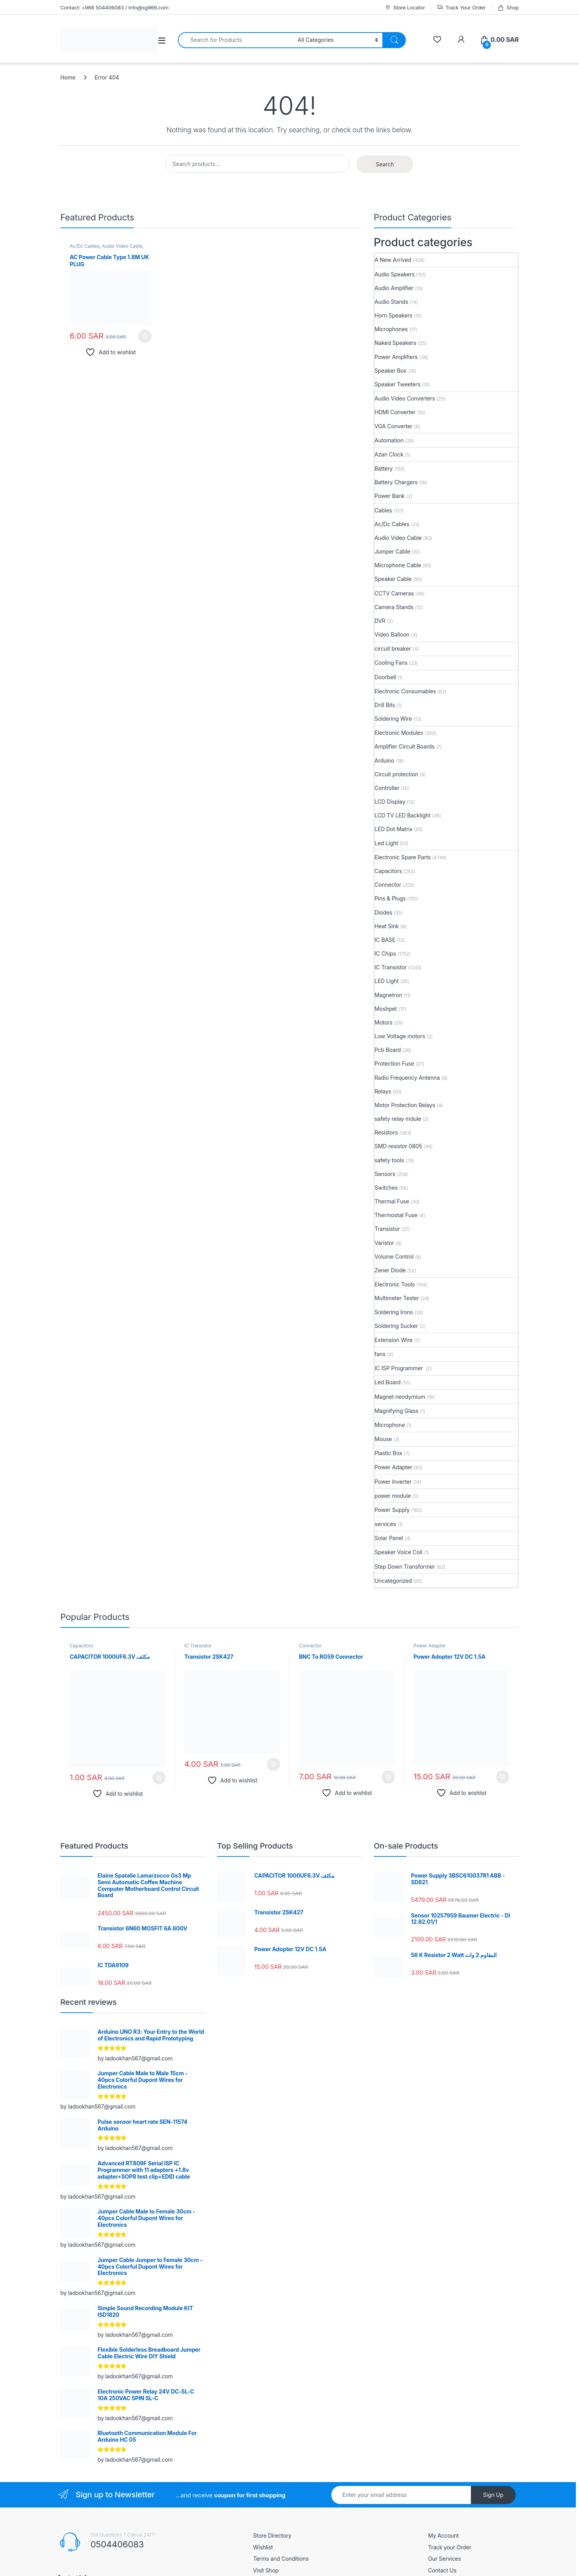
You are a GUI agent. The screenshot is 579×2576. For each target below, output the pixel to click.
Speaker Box (391, 370)
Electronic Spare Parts (403, 857)
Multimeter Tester (397, 1298)
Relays (383, 1091)
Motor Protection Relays (405, 1105)
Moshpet (386, 1008)
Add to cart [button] (145, 336)
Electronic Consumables (405, 691)
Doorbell (385, 677)
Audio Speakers (394, 274)
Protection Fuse (394, 1063)
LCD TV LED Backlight (403, 815)
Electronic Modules (399, 732)
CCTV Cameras (394, 593)
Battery (384, 468)
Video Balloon (392, 634)
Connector (388, 884)
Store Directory (272, 2535)
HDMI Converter (395, 412)
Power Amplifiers (396, 357)
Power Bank (390, 495)
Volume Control (394, 1256)
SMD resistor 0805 (398, 1146)
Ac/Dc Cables (85, 246)
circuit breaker (393, 648)
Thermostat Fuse (396, 1215)
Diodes (383, 912)
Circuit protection (396, 774)
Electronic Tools (395, 1284)
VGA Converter (394, 426)
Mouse (383, 1439)
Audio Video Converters (405, 398)
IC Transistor (391, 967)
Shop (508, 7)
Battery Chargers (396, 482)
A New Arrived (393, 259)
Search (385, 164)
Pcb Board (388, 1049)
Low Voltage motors (400, 1036)
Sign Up (493, 2494)
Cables (383, 510)
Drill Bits (385, 705)
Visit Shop (266, 2570)
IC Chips (385, 953)
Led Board (388, 1382)
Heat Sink (387, 926)
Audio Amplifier (394, 288)
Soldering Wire (393, 718)
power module (393, 1495)
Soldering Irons (394, 1312)
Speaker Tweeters (397, 384)
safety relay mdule (398, 1118)
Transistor (387, 1228)
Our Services (444, 2558)
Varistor (384, 1242)
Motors (384, 1022)
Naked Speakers (395, 342)
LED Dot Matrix (394, 829)
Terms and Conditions (281, 2558)
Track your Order (449, 2547)
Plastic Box (388, 1453)
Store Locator (405, 7)
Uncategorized (393, 1580)
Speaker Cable (393, 578)
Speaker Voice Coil (398, 1552)
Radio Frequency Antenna (407, 1077)
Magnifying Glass (396, 1410)
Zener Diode (390, 1270)
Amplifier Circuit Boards (404, 746)
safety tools (389, 1160)
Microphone (390, 1424)
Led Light (386, 843)
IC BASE (385, 939)
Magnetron (388, 995)
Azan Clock (389, 454)
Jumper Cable (392, 551)
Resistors (386, 1132)
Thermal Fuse (392, 1201)
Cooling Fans (391, 662)
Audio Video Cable (122, 246)
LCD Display (390, 801)
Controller (387, 788)
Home (68, 77)
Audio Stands (391, 301)
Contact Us (442, 2570)
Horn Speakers (394, 315)
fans (380, 1354)
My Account (443, 2535)
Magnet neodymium (400, 1396)
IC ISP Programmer (399, 1368)
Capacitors (388, 871)
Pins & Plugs (390, 898)
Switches (386, 1187)
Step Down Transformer (405, 1566)
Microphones (391, 329)
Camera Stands (394, 607)
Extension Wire (394, 1340)
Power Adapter (393, 1467)
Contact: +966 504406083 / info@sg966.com (114, 7)
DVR (380, 620)
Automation (389, 440)
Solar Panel (389, 1538)
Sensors (385, 1174)
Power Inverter (393, 1481)
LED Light (387, 981)
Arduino (384, 760)
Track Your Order (461, 7)
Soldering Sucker (396, 1325)
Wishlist (263, 2547)
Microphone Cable (398, 565)
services (385, 1524)
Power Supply (392, 1509)
